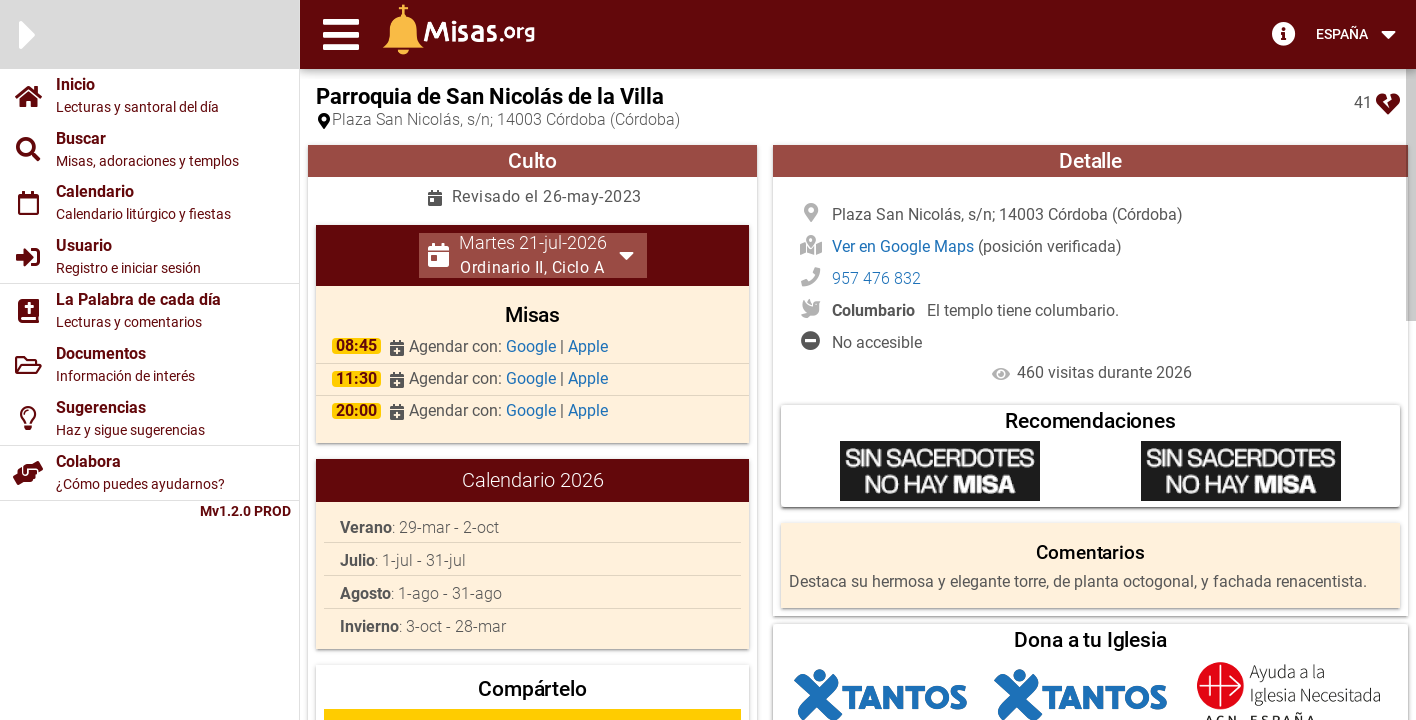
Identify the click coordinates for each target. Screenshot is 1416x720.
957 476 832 (876, 278)
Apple (588, 346)
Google (533, 346)
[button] (341, 34)
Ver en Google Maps (905, 246)
